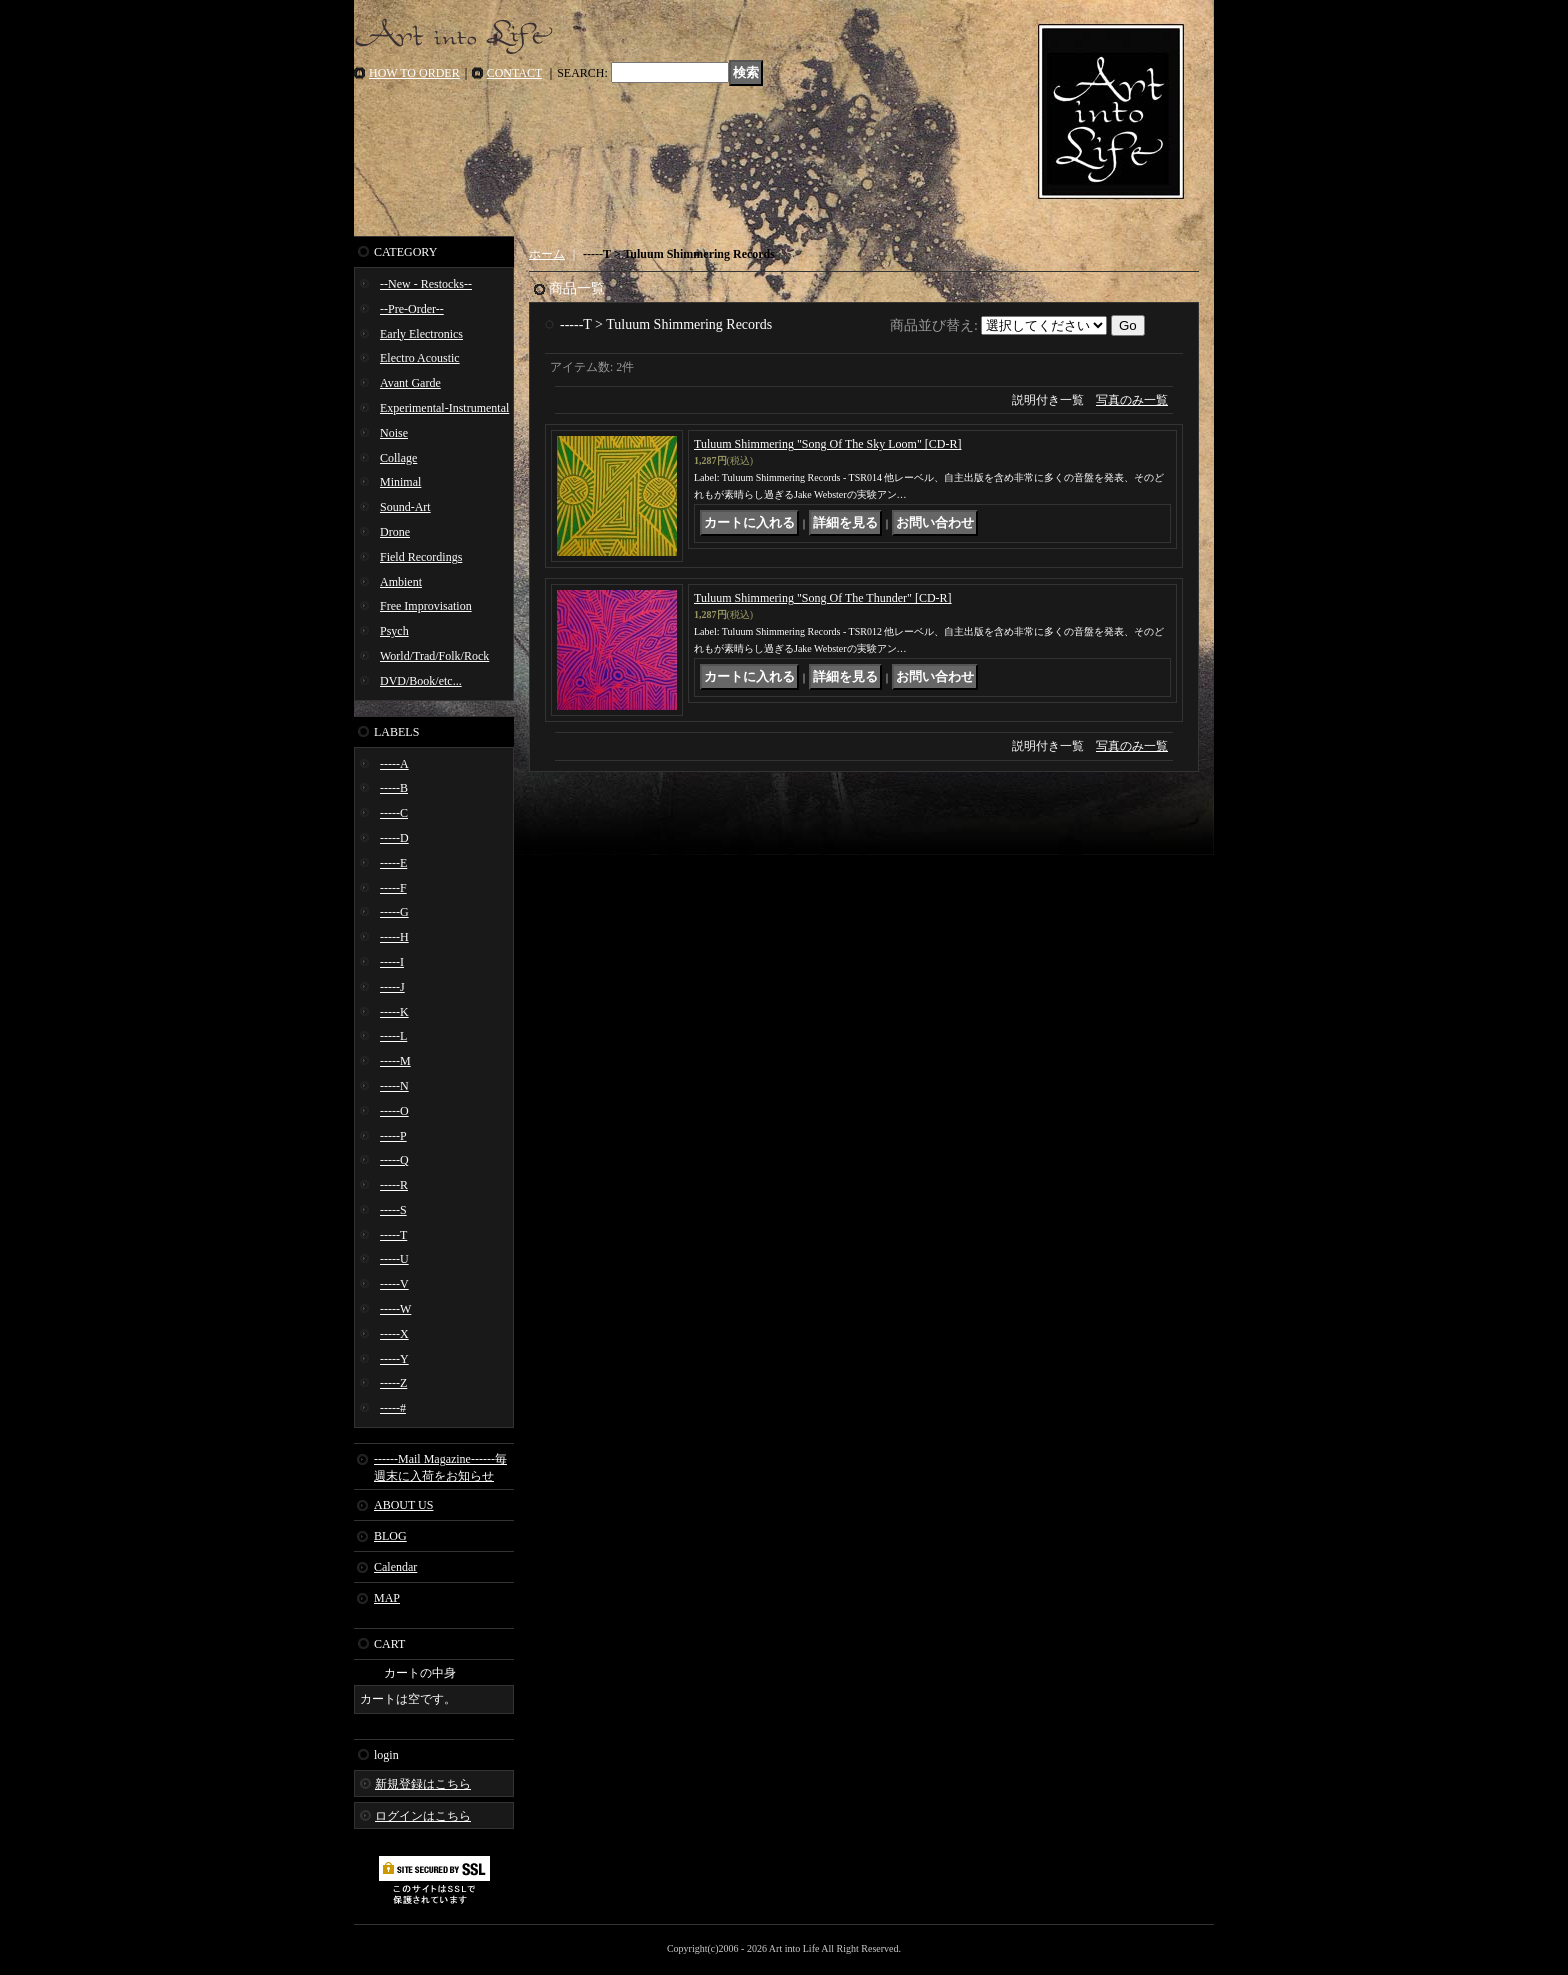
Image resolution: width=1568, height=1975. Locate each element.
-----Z (393, 1383)
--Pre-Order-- (412, 309)
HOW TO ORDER (414, 73)
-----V (394, 1284)
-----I (392, 962)
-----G (394, 912)
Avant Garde (410, 383)
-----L (393, 1036)
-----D (394, 838)
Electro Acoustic (420, 358)
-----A (394, 764)
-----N (394, 1086)
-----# (393, 1408)
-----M (395, 1061)
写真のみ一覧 (1132, 400)
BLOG (390, 1536)
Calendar (395, 1567)
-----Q (394, 1160)
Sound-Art (405, 507)
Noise (394, 433)
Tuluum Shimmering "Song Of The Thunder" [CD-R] (823, 598)
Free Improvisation (426, 606)
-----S (393, 1210)
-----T (393, 1235)
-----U (394, 1259)
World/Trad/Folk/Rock (434, 656)
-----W (395, 1309)
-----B (394, 788)
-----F (393, 888)
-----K (394, 1012)
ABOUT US (403, 1505)
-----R (394, 1185)
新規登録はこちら (423, 1784)
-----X (394, 1334)
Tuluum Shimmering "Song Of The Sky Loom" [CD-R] (827, 444)
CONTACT (515, 73)
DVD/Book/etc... (421, 681)
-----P (393, 1136)
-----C (394, 813)
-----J (392, 987)
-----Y (394, 1359)
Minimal (400, 482)
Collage (398, 458)
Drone (395, 532)
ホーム (547, 254)
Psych (394, 631)
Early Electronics (421, 334)
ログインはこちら (423, 1816)
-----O (394, 1111)
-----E (393, 863)
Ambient (401, 582)
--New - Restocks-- (426, 284)
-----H (394, 937)
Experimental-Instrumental (444, 408)
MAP (387, 1598)
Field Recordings (421, 557)
